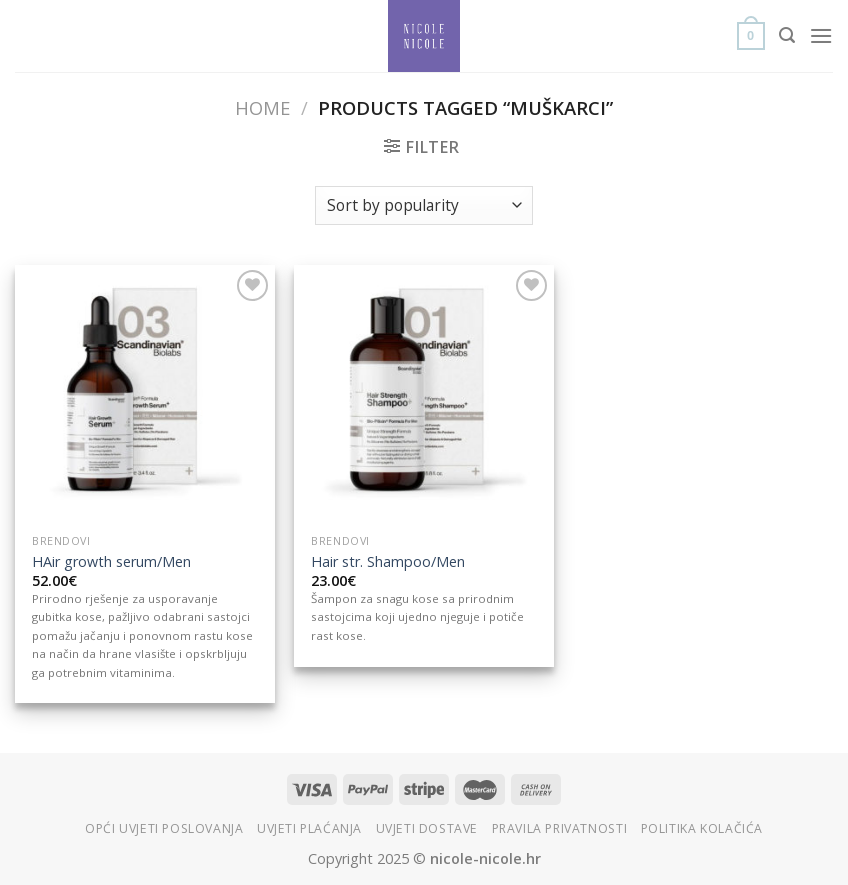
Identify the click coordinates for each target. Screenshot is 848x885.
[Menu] (821, 35)
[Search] (787, 35)
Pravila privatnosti (560, 828)
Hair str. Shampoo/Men (388, 562)
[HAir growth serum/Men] (145, 395)
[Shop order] (424, 205)
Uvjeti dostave (427, 828)
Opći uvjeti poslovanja (164, 828)
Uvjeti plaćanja (309, 828)
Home (262, 107)
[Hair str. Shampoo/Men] (424, 395)
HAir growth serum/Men (111, 562)
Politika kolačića (702, 828)
